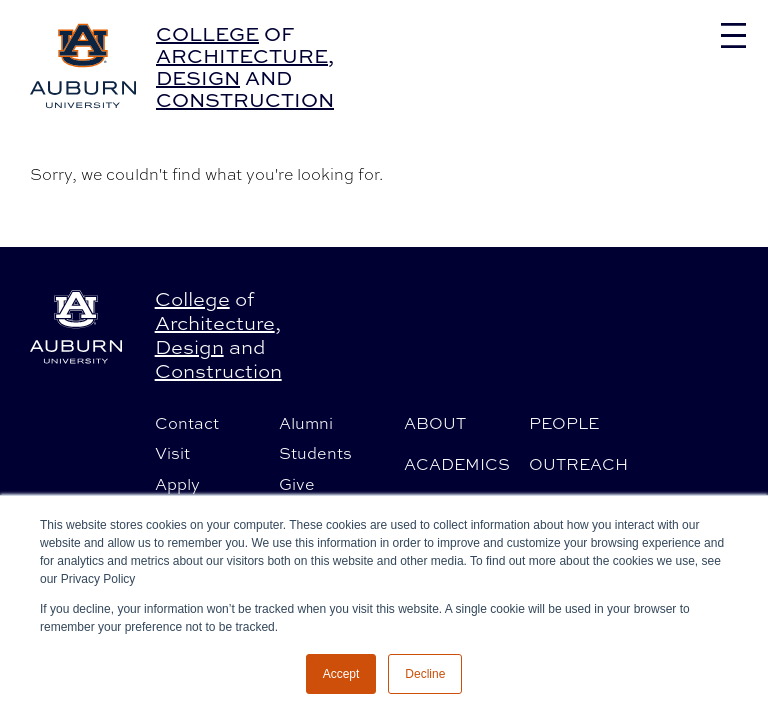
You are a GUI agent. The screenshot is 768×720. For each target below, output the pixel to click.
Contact (187, 423)
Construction (245, 99)
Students (315, 453)
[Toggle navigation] (733, 35)
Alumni (306, 423)
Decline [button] (425, 674)
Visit (172, 453)
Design (198, 77)
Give (297, 484)
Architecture (242, 55)
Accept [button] (341, 674)
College (207, 33)
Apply (177, 484)
